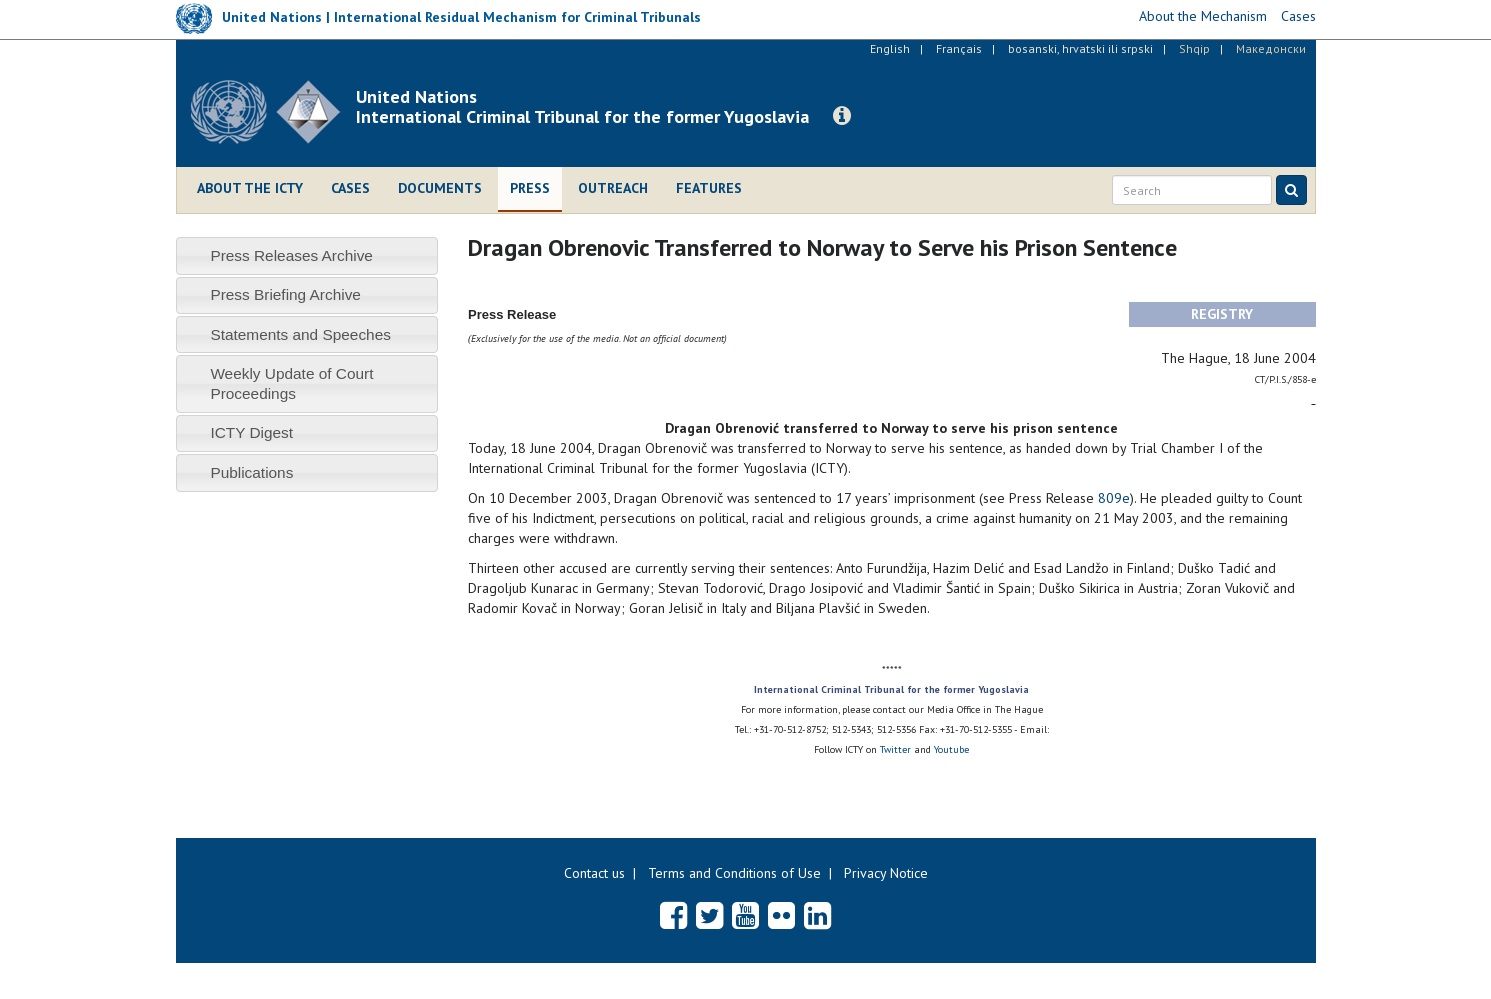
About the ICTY (250, 188)
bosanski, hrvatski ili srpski (1080, 48)
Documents (440, 188)
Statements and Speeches (300, 334)
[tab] (307, 255)
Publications (251, 472)
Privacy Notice (886, 873)
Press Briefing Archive (285, 294)
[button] (842, 116)
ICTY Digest (251, 432)
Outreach (613, 188)
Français (959, 48)
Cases (350, 188)
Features (709, 188)
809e (1114, 498)
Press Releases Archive (291, 255)
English (890, 48)
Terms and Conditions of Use (734, 873)
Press (530, 188)
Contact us (594, 873)
